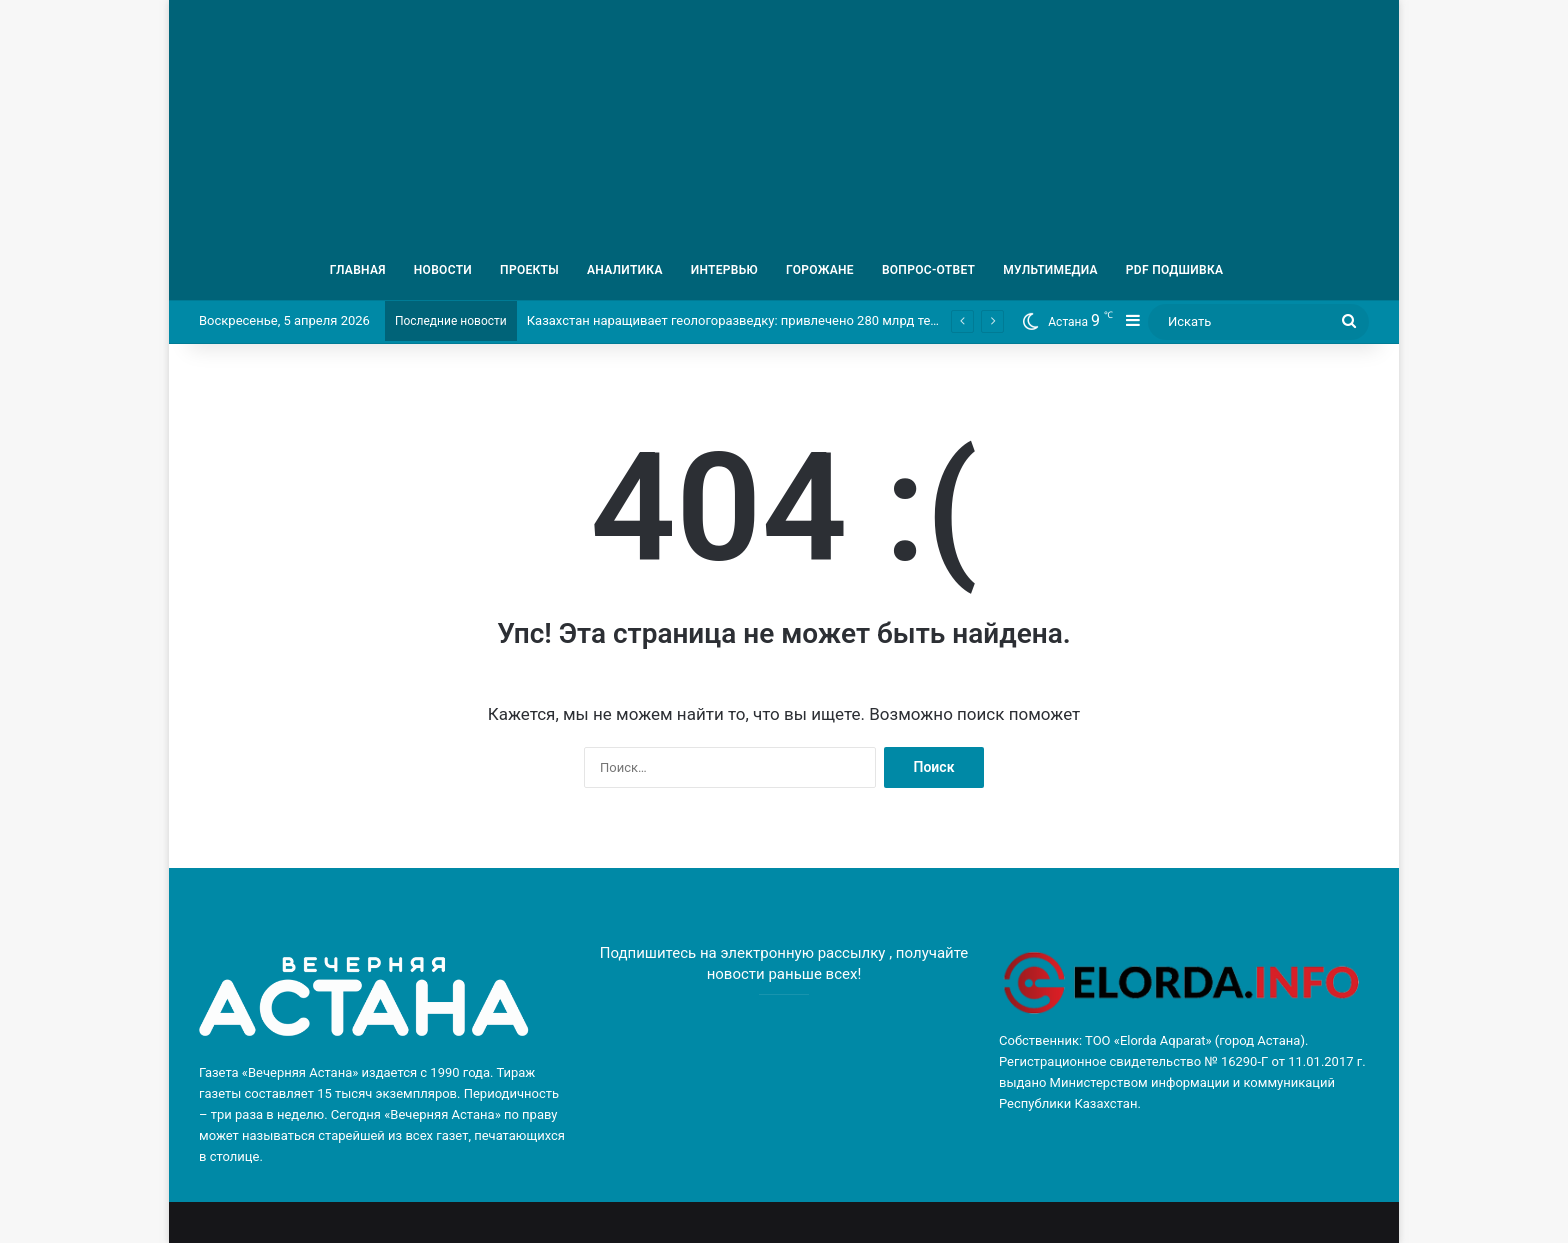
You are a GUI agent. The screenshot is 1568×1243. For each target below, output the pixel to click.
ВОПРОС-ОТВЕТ (928, 270)
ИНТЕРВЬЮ (724, 270)
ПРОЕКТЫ (529, 270)
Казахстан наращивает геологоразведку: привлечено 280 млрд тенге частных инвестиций (804, 320)
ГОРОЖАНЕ (820, 270)
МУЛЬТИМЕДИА (1050, 270)
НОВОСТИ (443, 270)
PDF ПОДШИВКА (1175, 270)
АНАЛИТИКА (625, 270)
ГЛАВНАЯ (358, 270)
